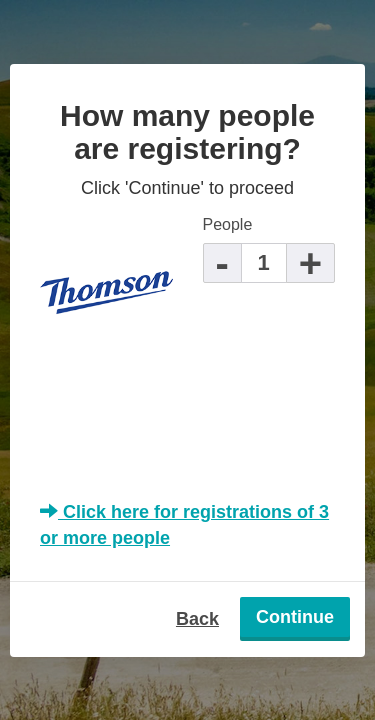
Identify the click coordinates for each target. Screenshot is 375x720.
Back (197, 619)
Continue (295, 617)
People (228, 224)
